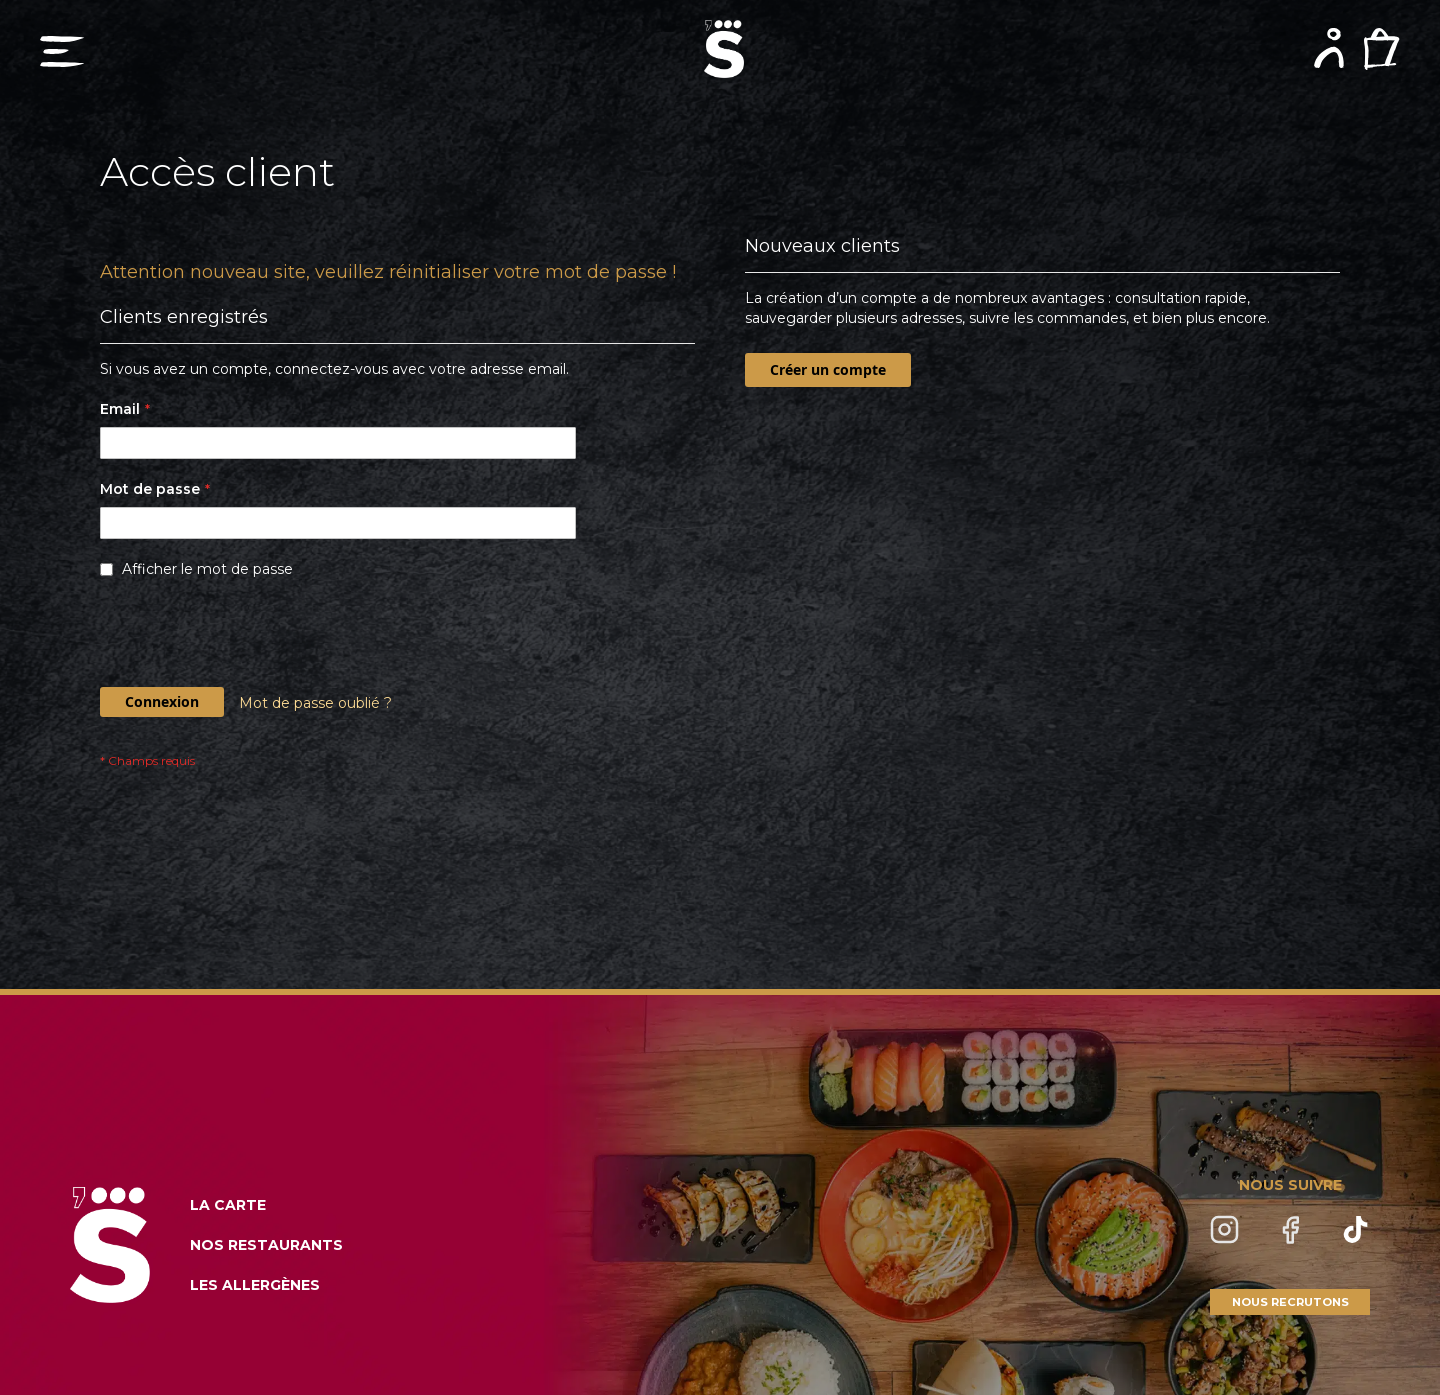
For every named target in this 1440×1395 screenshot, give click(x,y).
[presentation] (252, 638)
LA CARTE (228, 1205)
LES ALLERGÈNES (255, 1285)
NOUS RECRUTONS (1290, 1302)
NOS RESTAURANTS (266, 1245)
